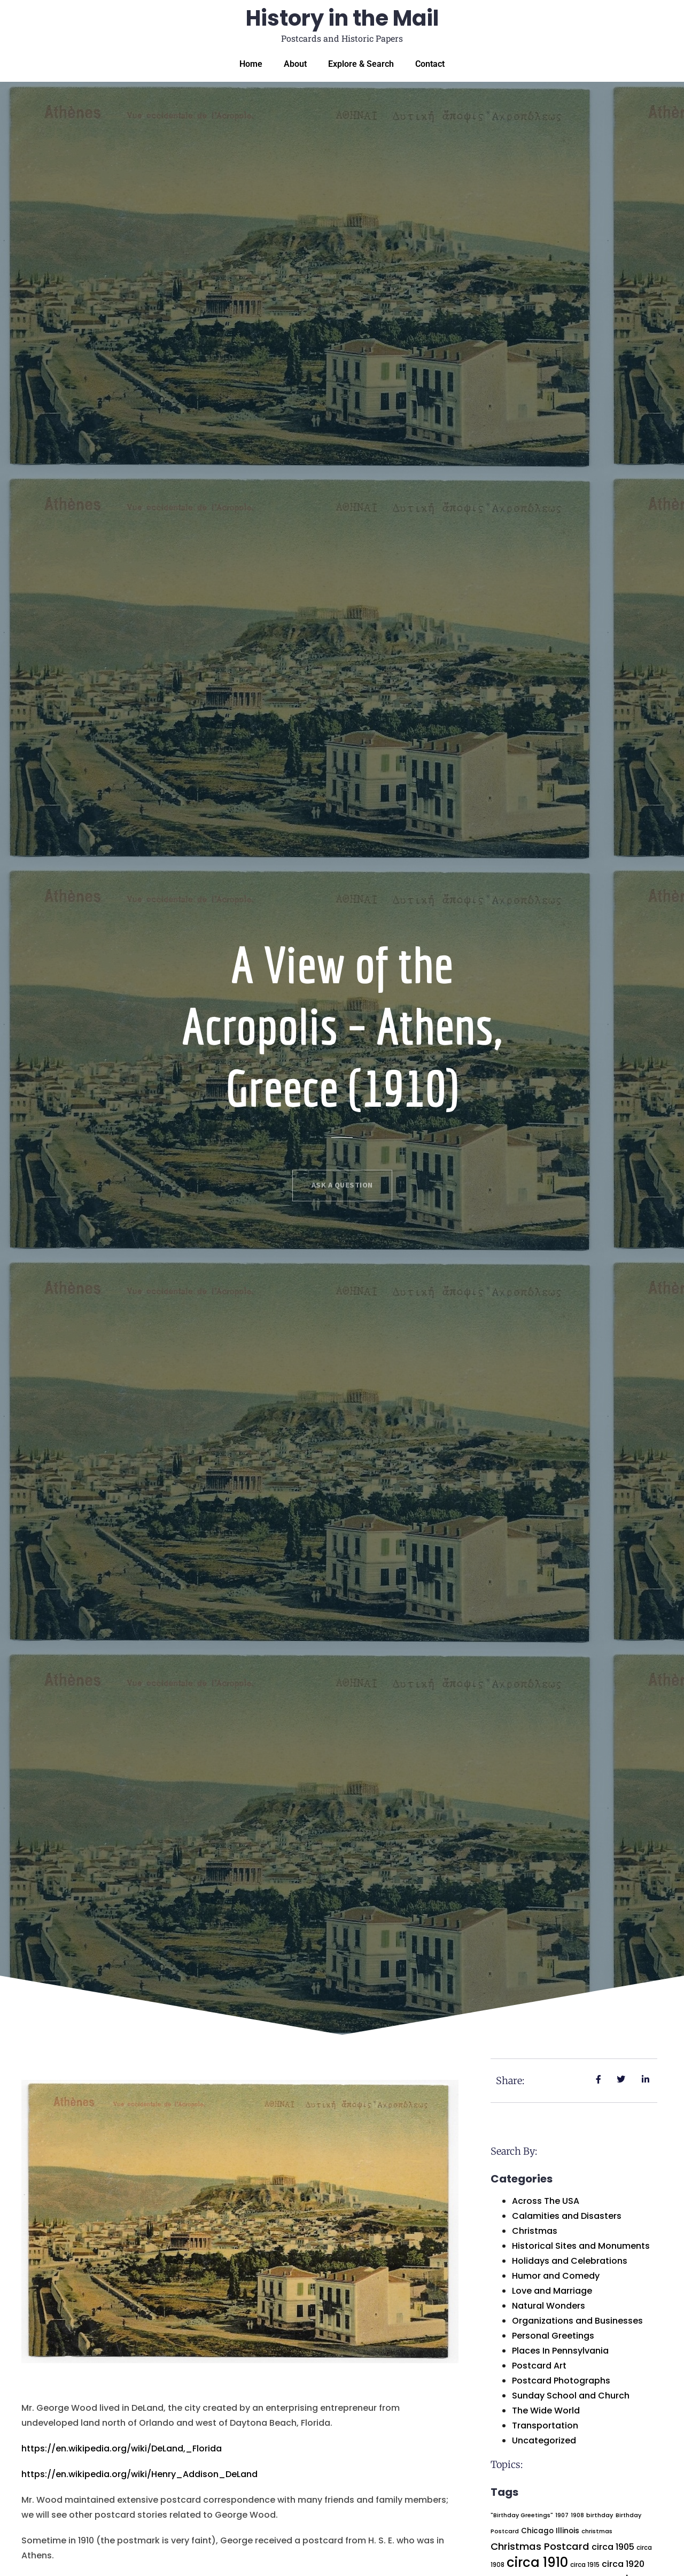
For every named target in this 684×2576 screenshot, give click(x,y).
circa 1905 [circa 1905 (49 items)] (613, 2547)
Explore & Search (361, 64)
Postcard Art (539, 2365)
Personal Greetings (553, 2336)
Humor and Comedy (556, 2276)
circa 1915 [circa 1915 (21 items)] (585, 2564)
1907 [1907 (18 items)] (562, 2515)
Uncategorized (544, 2440)
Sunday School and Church (570, 2395)
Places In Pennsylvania (560, 2350)
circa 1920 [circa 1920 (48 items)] (623, 2564)
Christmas (534, 2231)
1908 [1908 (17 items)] (577, 2515)
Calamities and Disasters (566, 2216)
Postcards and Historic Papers (342, 38)
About (295, 64)
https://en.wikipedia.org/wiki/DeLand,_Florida (121, 2448)
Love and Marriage (552, 2291)
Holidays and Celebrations (569, 2261)
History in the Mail (342, 18)
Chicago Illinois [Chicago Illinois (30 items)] (550, 2531)
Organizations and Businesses (577, 2321)
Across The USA (545, 2201)
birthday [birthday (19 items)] (599, 2515)
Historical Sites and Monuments (581, 2246)
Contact (430, 64)
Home (250, 64)
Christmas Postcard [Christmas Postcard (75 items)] (540, 2546)
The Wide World (546, 2410)
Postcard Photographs (561, 2380)
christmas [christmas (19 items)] (596, 2531)
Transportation (545, 2425)
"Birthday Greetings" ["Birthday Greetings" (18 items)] (522, 2515)
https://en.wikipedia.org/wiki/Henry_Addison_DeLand (139, 2474)
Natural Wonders (548, 2306)
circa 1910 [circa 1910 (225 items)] (537, 2562)
